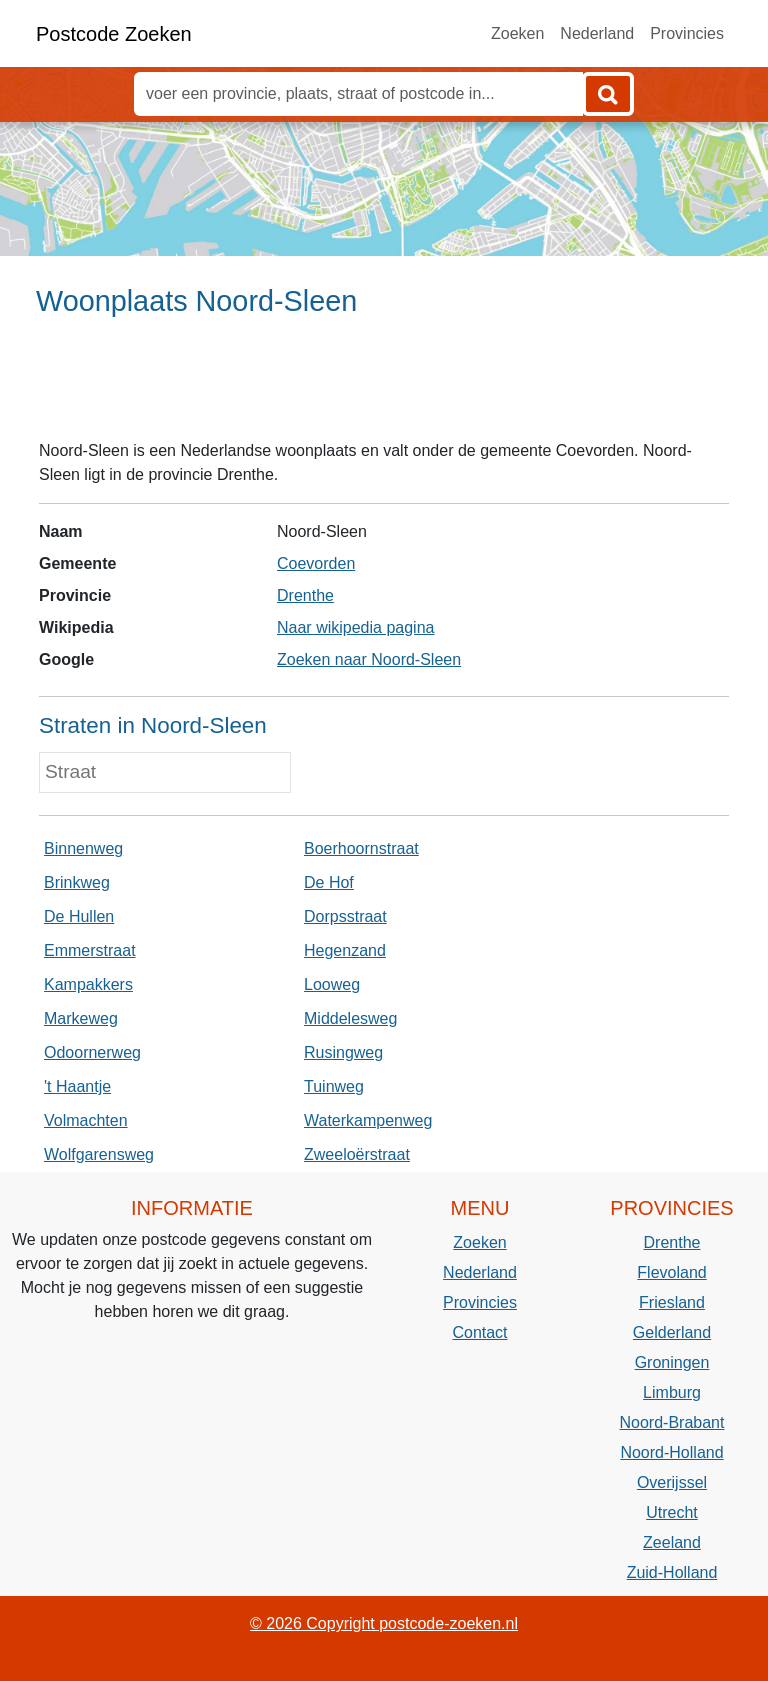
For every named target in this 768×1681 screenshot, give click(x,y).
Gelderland (672, 1332)
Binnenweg (83, 848)
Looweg (332, 984)
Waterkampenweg (368, 1120)
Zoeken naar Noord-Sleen (369, 659)
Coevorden (316, 563)
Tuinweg (334, 1086)
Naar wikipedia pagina (355, 627)
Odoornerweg (92, 1052)
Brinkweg (77, 882)
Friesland (672, 1302)
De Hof (329, 882)
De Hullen (79, 916)
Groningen (672, 1362)
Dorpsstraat (345, 916)
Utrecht (672, 1512)
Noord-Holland (671, 1452)
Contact (479, 1332)
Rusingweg (343, 1052)
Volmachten (86, 1120)
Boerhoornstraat (361, 848)
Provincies (687, 33)
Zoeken (517, 33)
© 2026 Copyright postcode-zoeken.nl (384, 1623)
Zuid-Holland (672, 1572)
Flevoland (671, 1272)
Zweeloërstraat (357, 1154)
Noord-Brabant (672, 1422)
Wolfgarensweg (99, 1154)
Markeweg (81, 1018)
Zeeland (672, 1542)
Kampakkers (88, 984)
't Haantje (77, 1086)
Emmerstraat (90, 950)
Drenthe (305, 595)
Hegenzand (345, 950)
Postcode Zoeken (114, 34)
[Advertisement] (384, 387)
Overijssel (672, 1482)
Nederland (597, 33)
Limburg (672, 1392)
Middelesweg (350, 1018)
